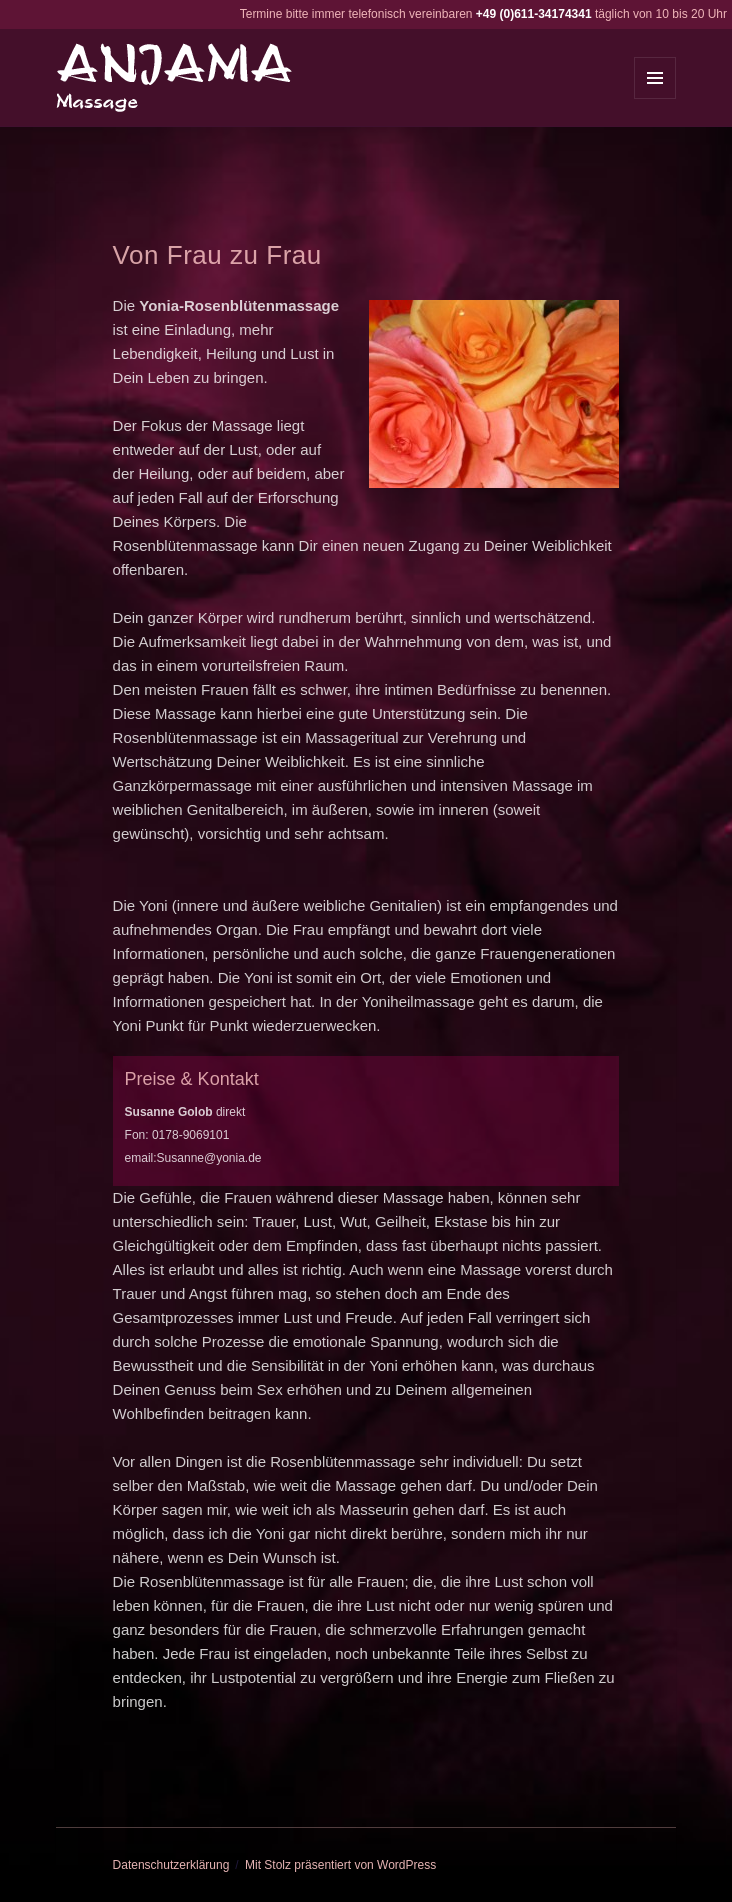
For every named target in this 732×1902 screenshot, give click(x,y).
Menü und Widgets (655, 98)
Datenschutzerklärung (171, 1865)
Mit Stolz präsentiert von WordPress (340, 1865)
